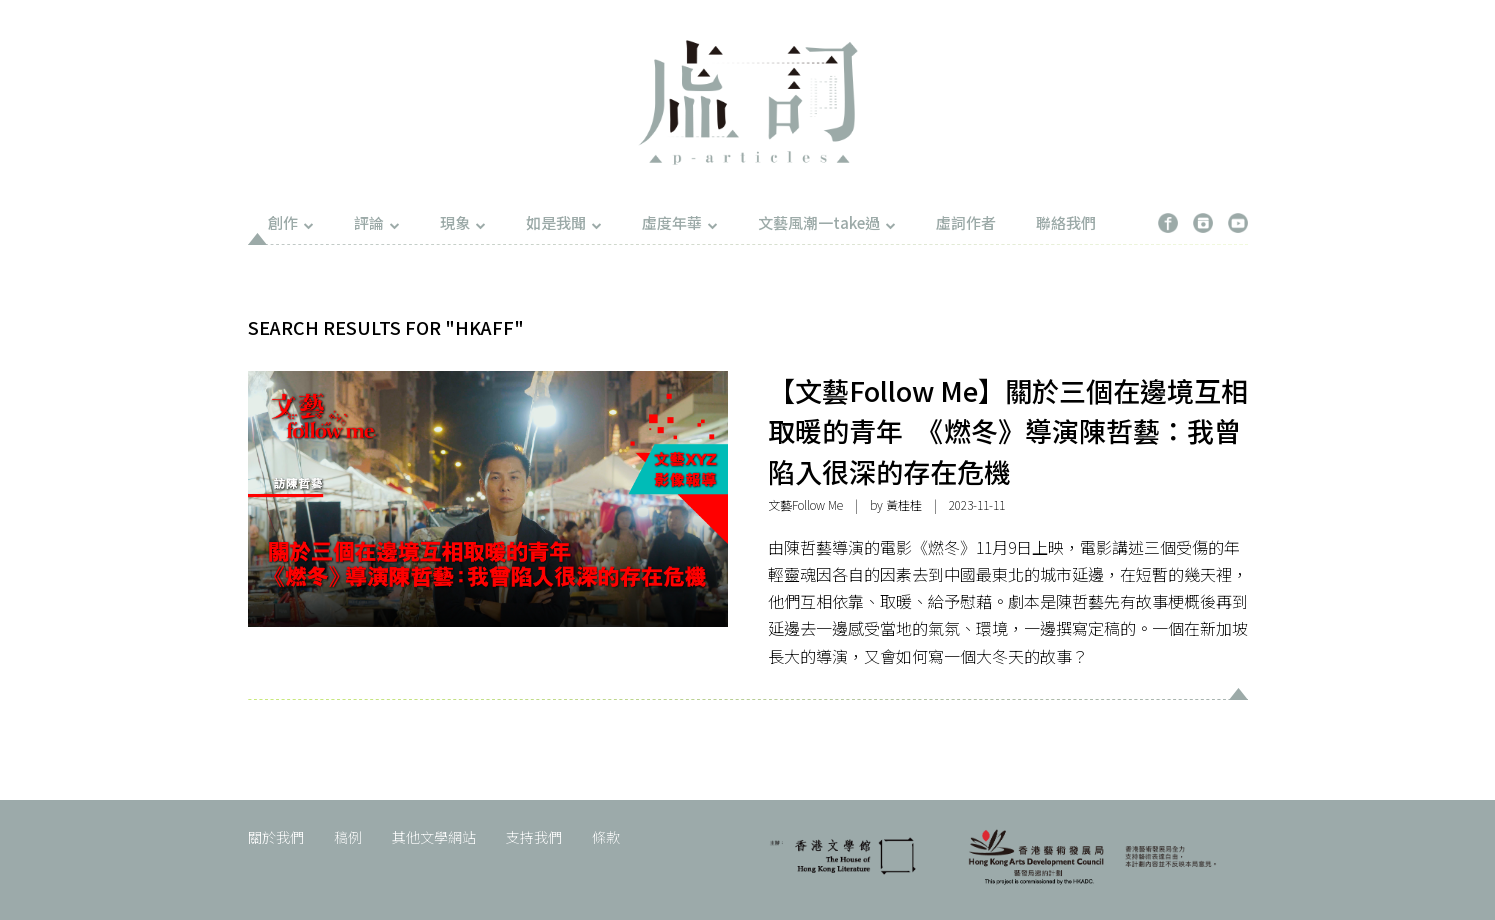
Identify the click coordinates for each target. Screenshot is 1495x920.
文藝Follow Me (805, 504)
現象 (463, 222)
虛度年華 (680, 222)
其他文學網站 (434, 837)
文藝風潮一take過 (827, 222)
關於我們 (276, 837)
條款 (606, 837)
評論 (377, 222)
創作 (291, 222)
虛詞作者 (966, 222)
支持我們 (534, 837)
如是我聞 (564, 222)
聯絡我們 (1066, 222)
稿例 (348, 837)
